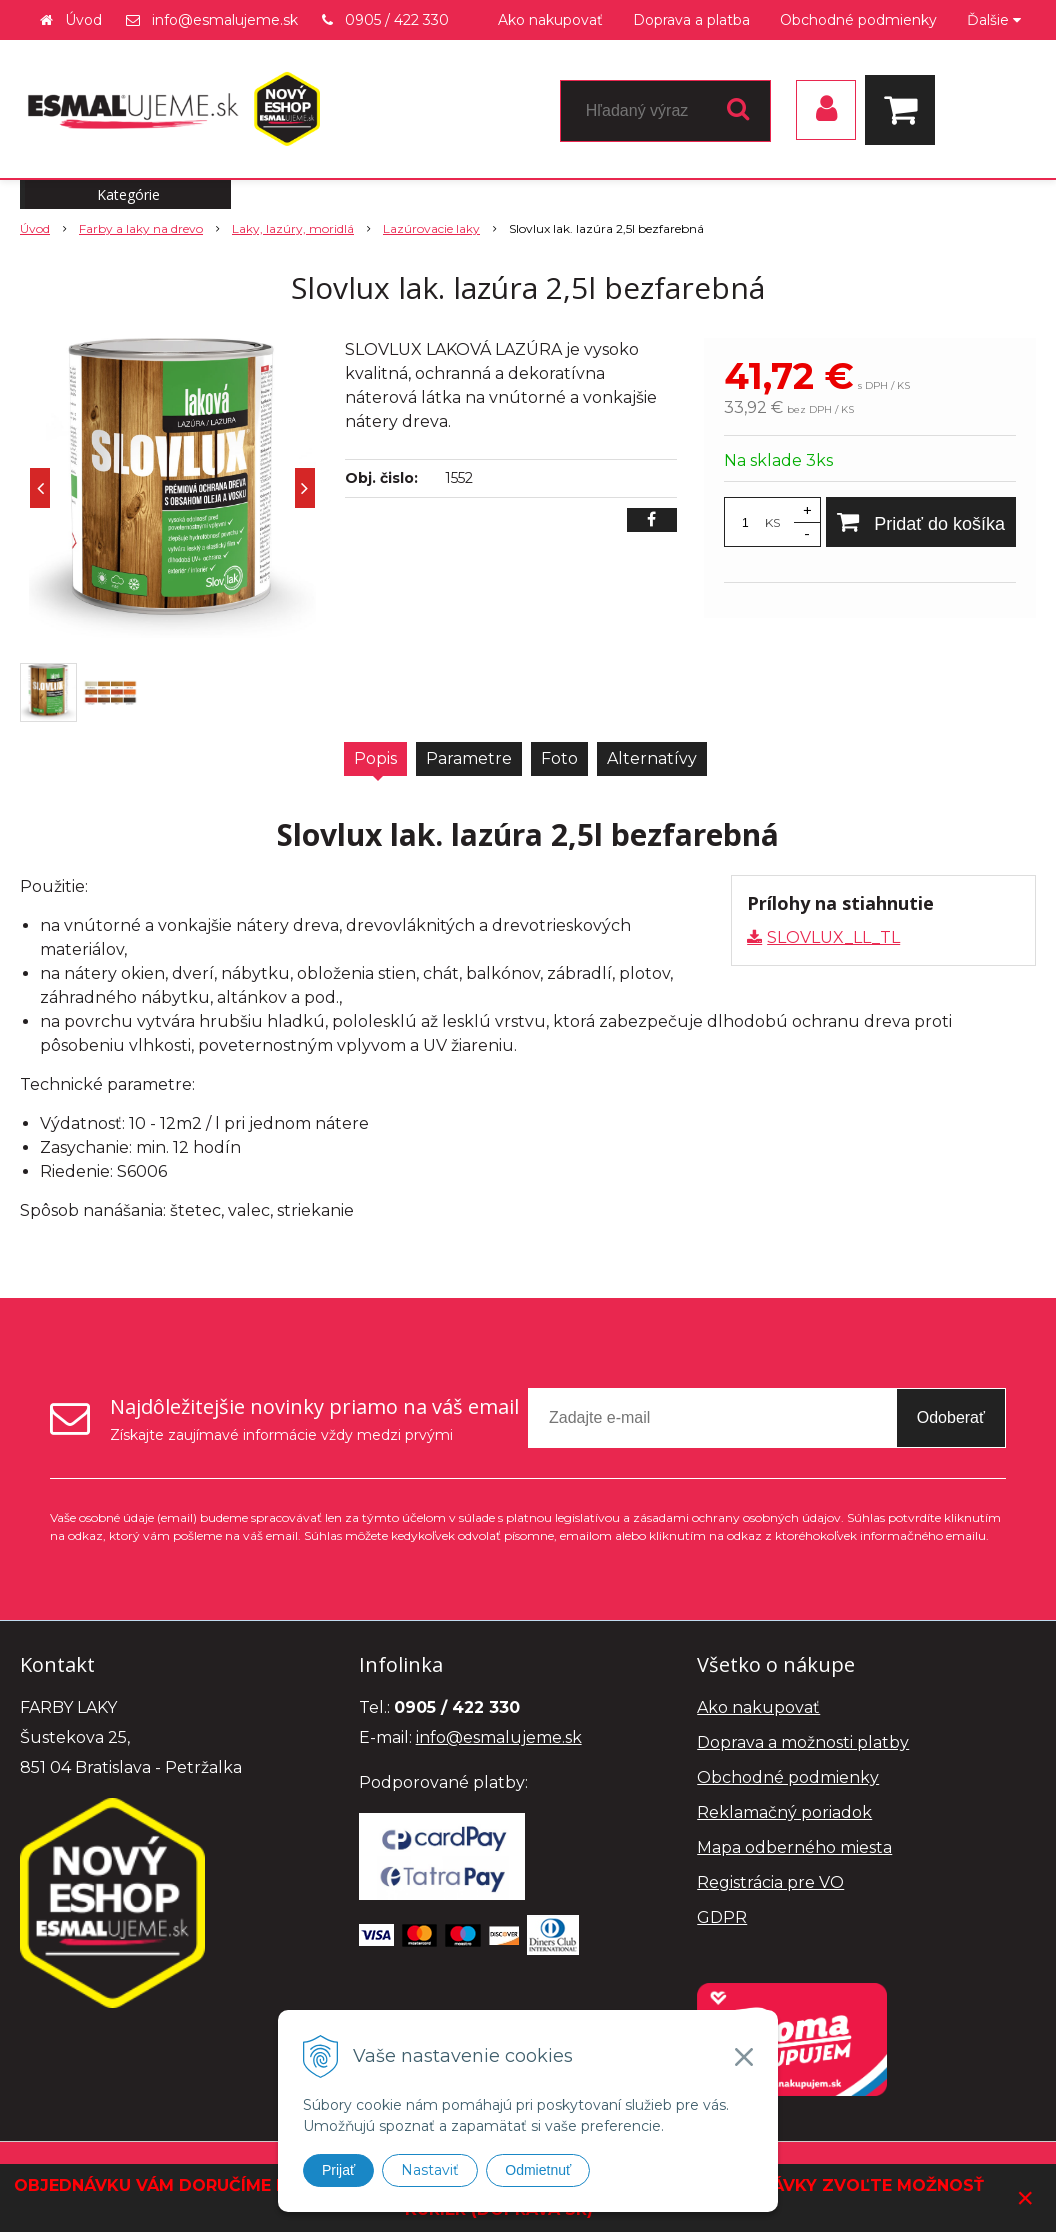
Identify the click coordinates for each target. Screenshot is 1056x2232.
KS (772, 522)
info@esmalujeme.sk (225, 20)
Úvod (83, 20)
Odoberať (951, 1417)
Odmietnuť (538, 2170)
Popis (375, 758)
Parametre (469, 758)
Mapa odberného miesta (794, 1847)
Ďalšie (994, 20)
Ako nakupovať (550, 20)
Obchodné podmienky (858, 20)
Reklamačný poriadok (784, 1812)
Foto (559, 758)
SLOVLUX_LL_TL (833, 937)
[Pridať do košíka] (921, 522)
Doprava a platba (691, 20)
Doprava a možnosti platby (803, 1742)
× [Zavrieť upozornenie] (1026, 2197)
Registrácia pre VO (770, 1882)
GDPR (722, 1917)
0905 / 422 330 (397, 20)
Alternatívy (652, 758)
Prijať (338, 2170)
